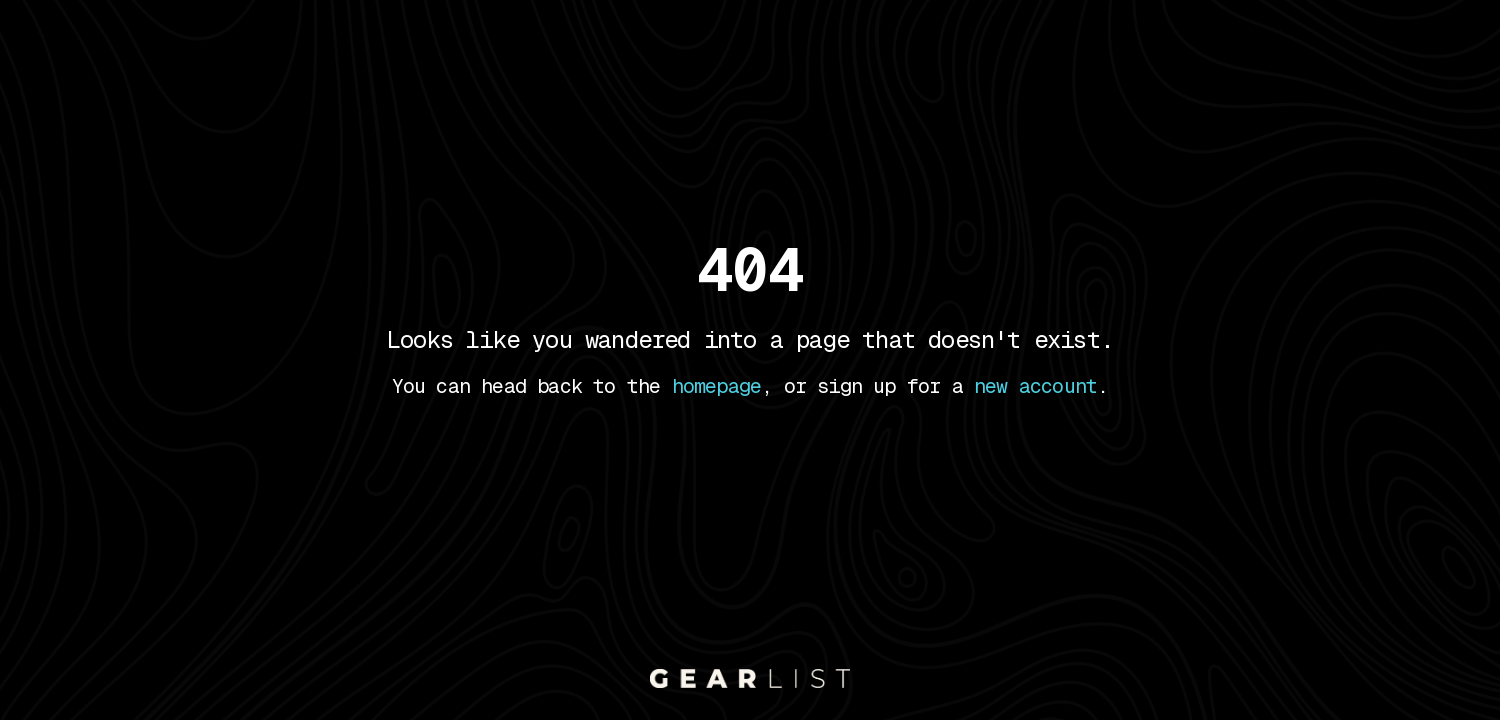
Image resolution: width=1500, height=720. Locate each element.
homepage (717, 386)
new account (1035, 386)
